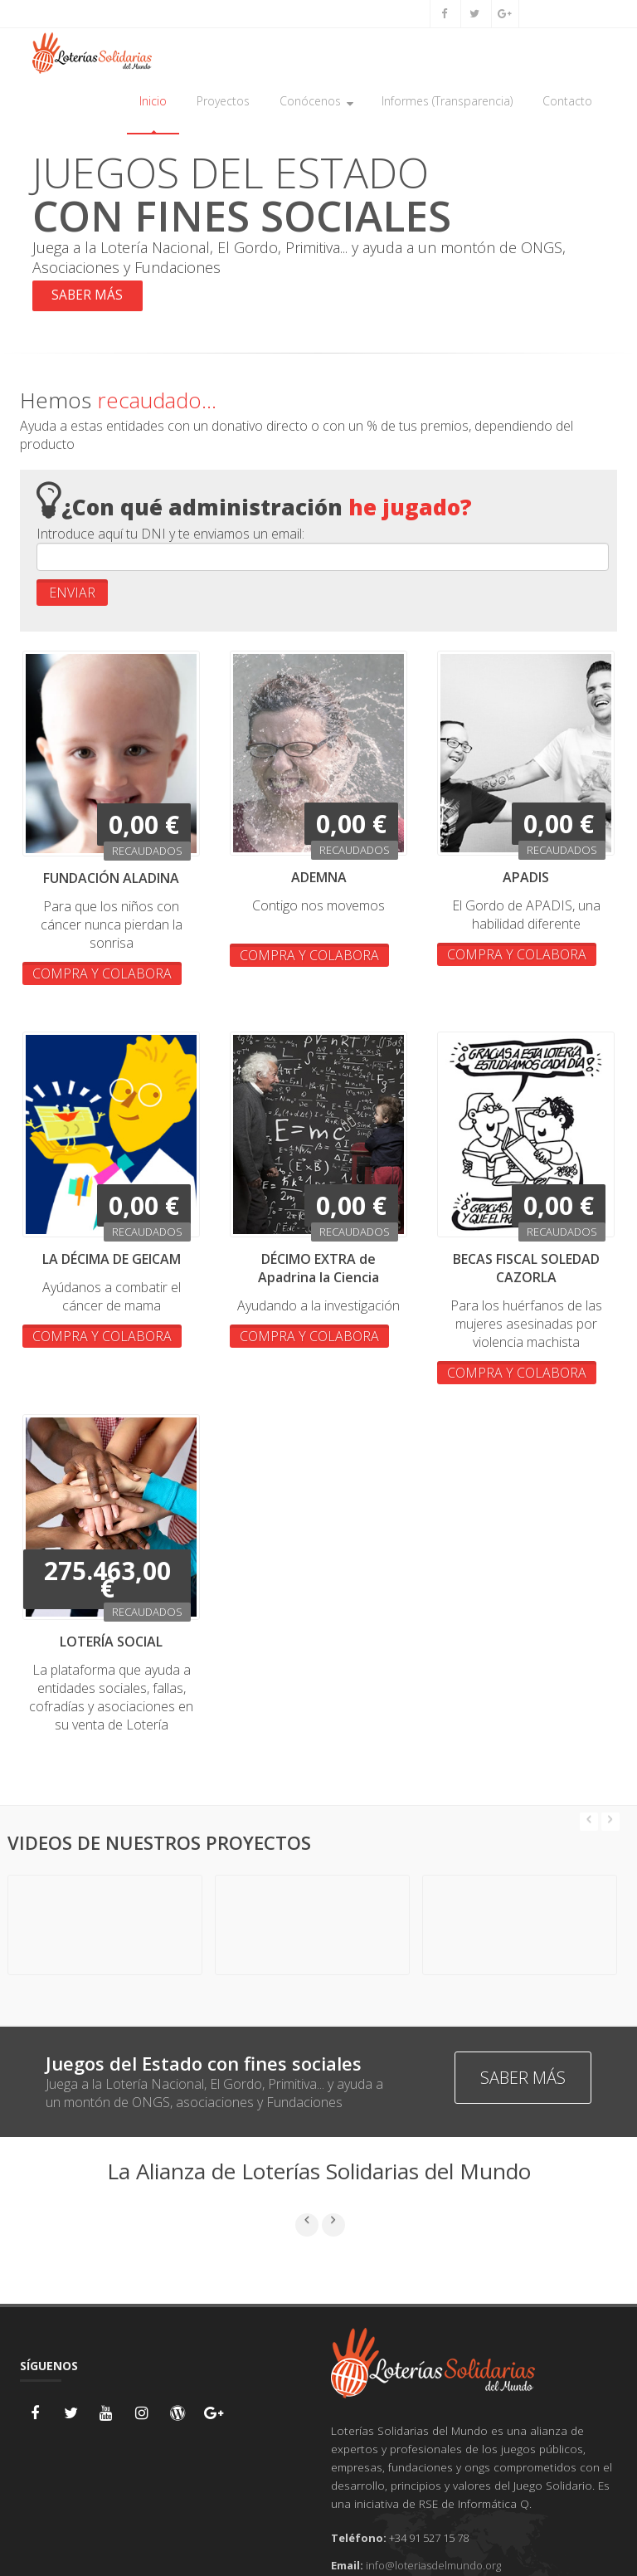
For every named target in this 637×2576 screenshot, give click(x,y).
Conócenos (316, 101)
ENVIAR (72, 594)
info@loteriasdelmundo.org (433, 2566)
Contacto (567, 101)
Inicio (153, 101)
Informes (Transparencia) (447, 101)
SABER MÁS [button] (89, 297)
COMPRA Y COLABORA (102, 975)
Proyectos (223, 101)
